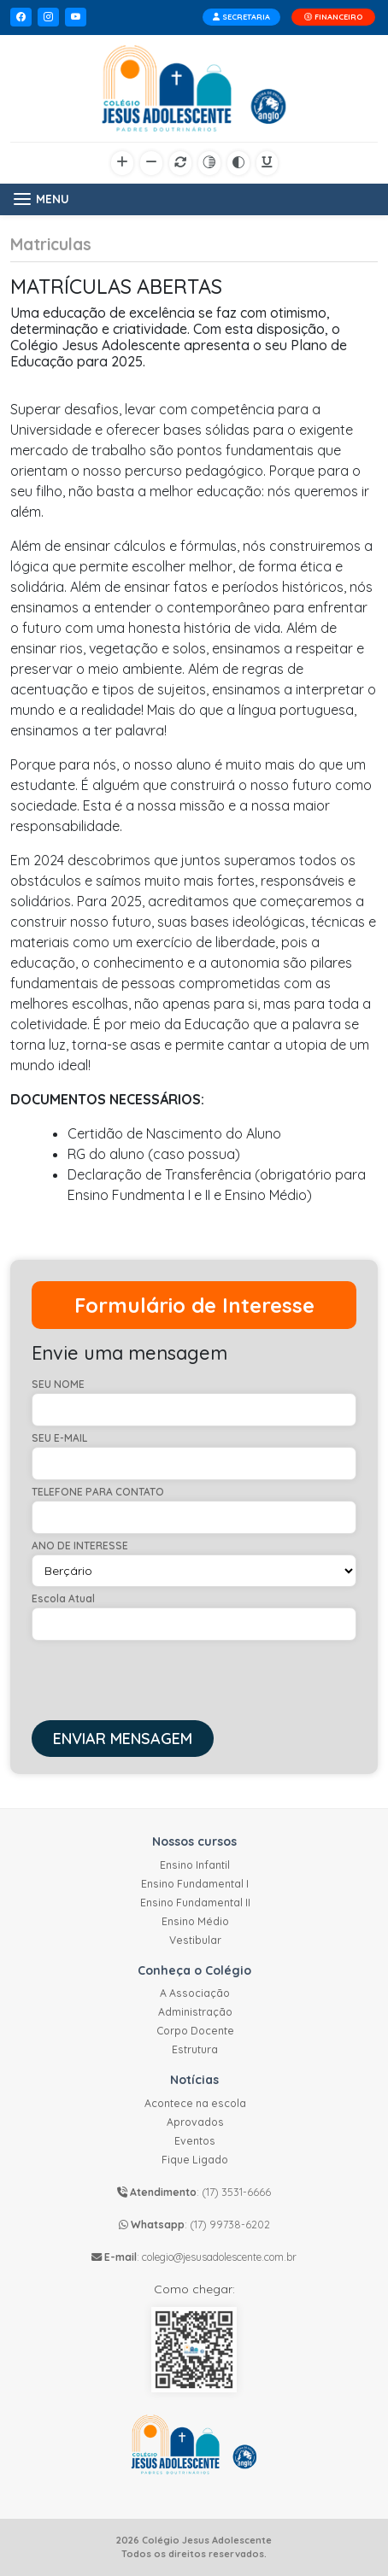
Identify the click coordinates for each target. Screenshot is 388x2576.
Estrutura (195, 2049)
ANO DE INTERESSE (80, 1546)
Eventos (194, 2140)
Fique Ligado (195, 2159)
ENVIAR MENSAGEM (122, 1738)
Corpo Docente (195, 2030)
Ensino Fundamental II (195, 1902)
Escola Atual (63, 1599)
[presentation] (161, 1674)
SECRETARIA (241, 16)
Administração (195, 2011)
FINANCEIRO (333, 16)
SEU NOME (58, 1384)
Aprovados (195, 2122)
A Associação (195, 1993)
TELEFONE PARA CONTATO (98, 1492)
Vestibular (195, 1940)
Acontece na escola (195, 2103)
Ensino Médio (195, 1921)
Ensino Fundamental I (195, 1883)
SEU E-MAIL (59, 1438)
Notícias (194, 2079)
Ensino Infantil (195, 1865)
